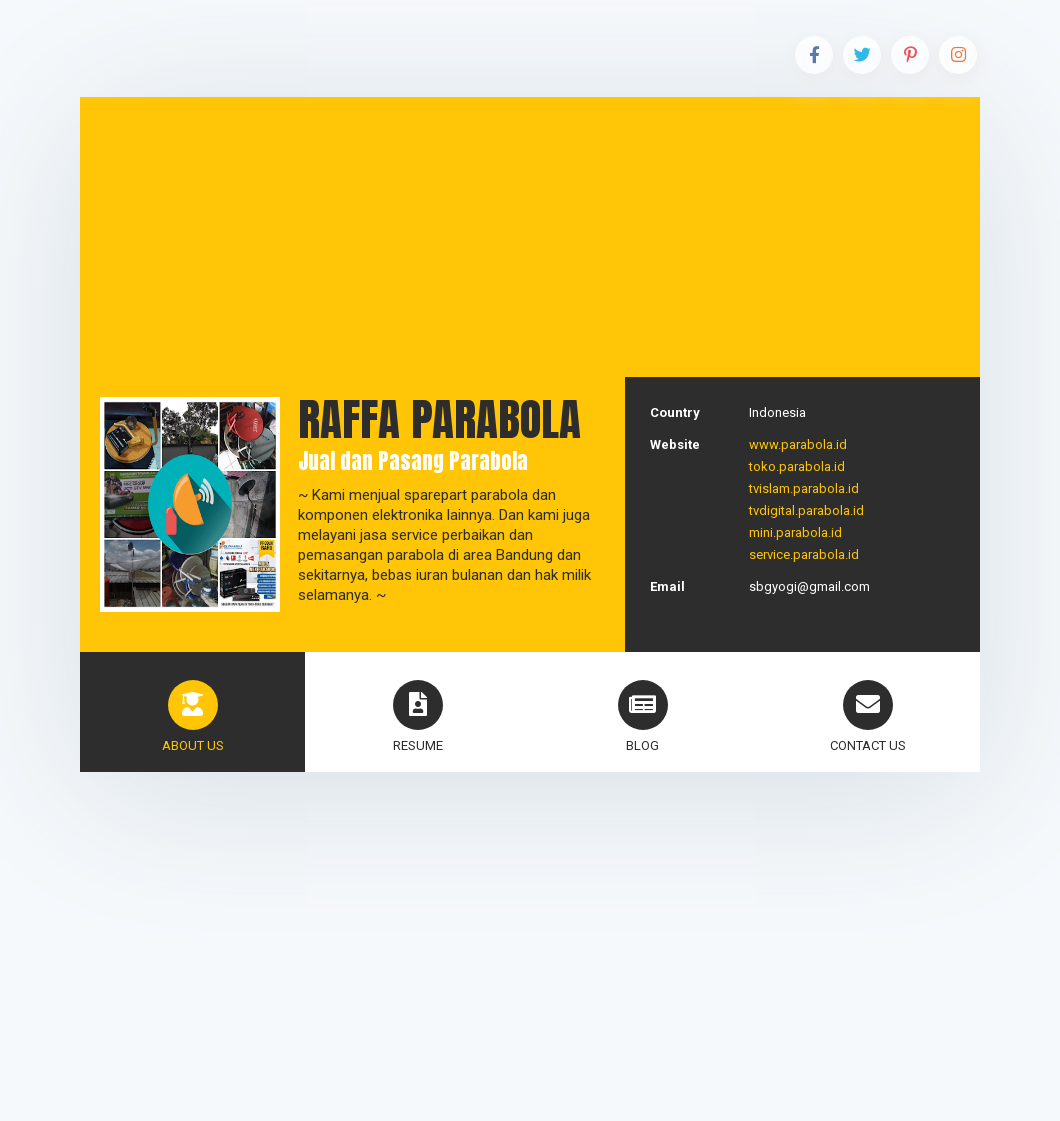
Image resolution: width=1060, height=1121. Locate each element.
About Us (193, 716)
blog (643, 716)
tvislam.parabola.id (804, 488)
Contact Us (868, 716)
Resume (418, 716)
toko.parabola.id (797, 466)
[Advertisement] (530, 237)
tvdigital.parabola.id (806, 510)
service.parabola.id (804, 554)
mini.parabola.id (795, 532)
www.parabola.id (798, 444)
